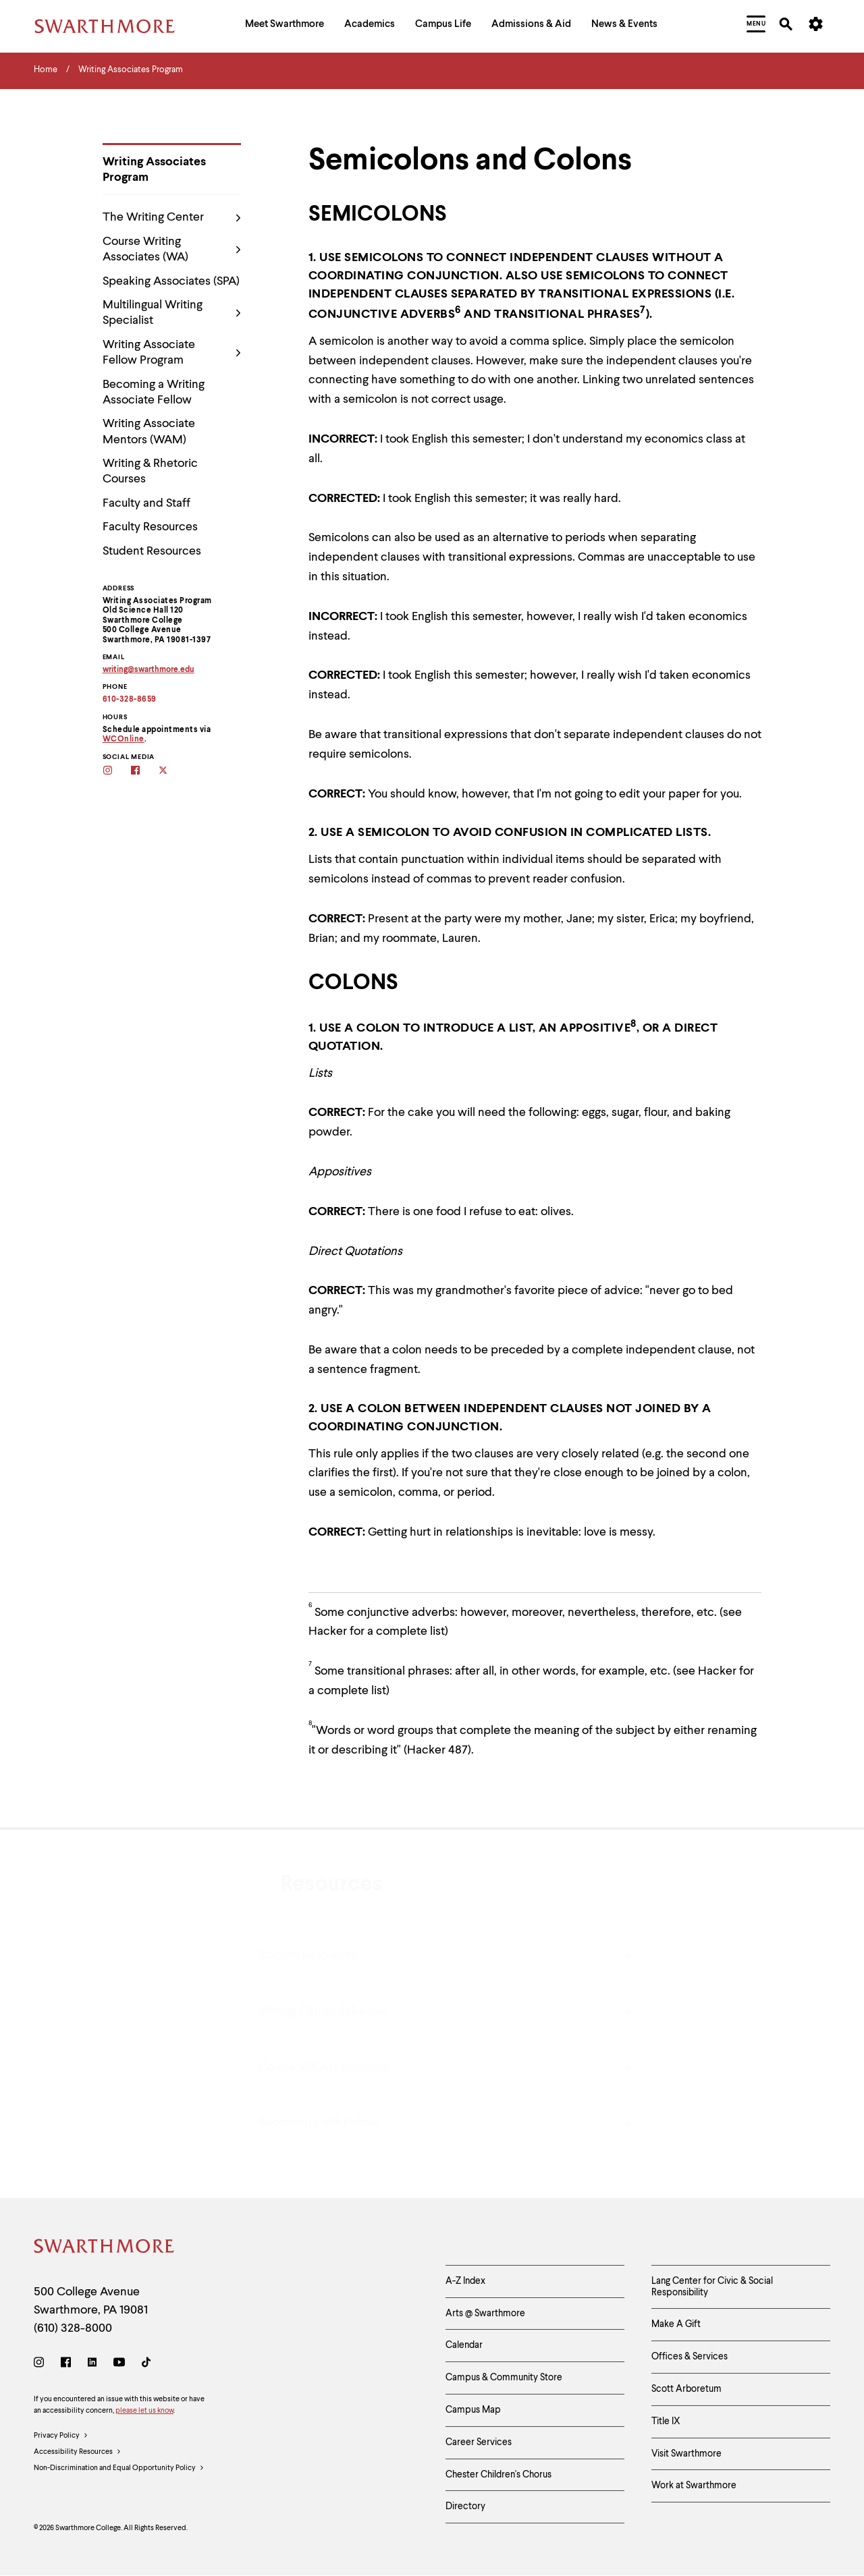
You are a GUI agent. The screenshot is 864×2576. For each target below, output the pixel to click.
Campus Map (473, 2410)
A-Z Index (465, 2281)
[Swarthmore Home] (105, 2248)
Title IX (665, 2421)
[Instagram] (41, 2364)
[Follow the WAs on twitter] (172, 771)
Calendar (464, 2345)
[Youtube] (119, 2364)
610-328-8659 (130, 700)
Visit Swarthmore (686, 2454)
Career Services (479, 2442)
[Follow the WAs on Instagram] (116, 771)
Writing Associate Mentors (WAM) (149, 431)
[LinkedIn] (92, 2364)
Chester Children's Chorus (498, 2475)
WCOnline (123, 739)
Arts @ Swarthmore (485, 2313)
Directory (465, 2506)
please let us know (144, 2411)
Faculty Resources (150, 527)
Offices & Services (689, 2356)
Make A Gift (676, 2324)
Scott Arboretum (686, 2389)
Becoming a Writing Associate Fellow (154, 392)
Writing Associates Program (154, 170)
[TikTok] (146, 2364)
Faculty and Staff (146, 503)
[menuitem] (284, 25)
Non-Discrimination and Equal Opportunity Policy (119, 2469)
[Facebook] (65, 2364)
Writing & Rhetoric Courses (150, 471)
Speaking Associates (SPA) (171, 281)
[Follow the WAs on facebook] (144, 771)
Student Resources (152, 551)
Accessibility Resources (78, 2452)
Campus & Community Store (504, 2377)
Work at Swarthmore (693, 2485)
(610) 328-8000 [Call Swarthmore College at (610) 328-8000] (73, 2328)
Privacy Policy (61, 2436)
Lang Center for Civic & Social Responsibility (712, 2286)
